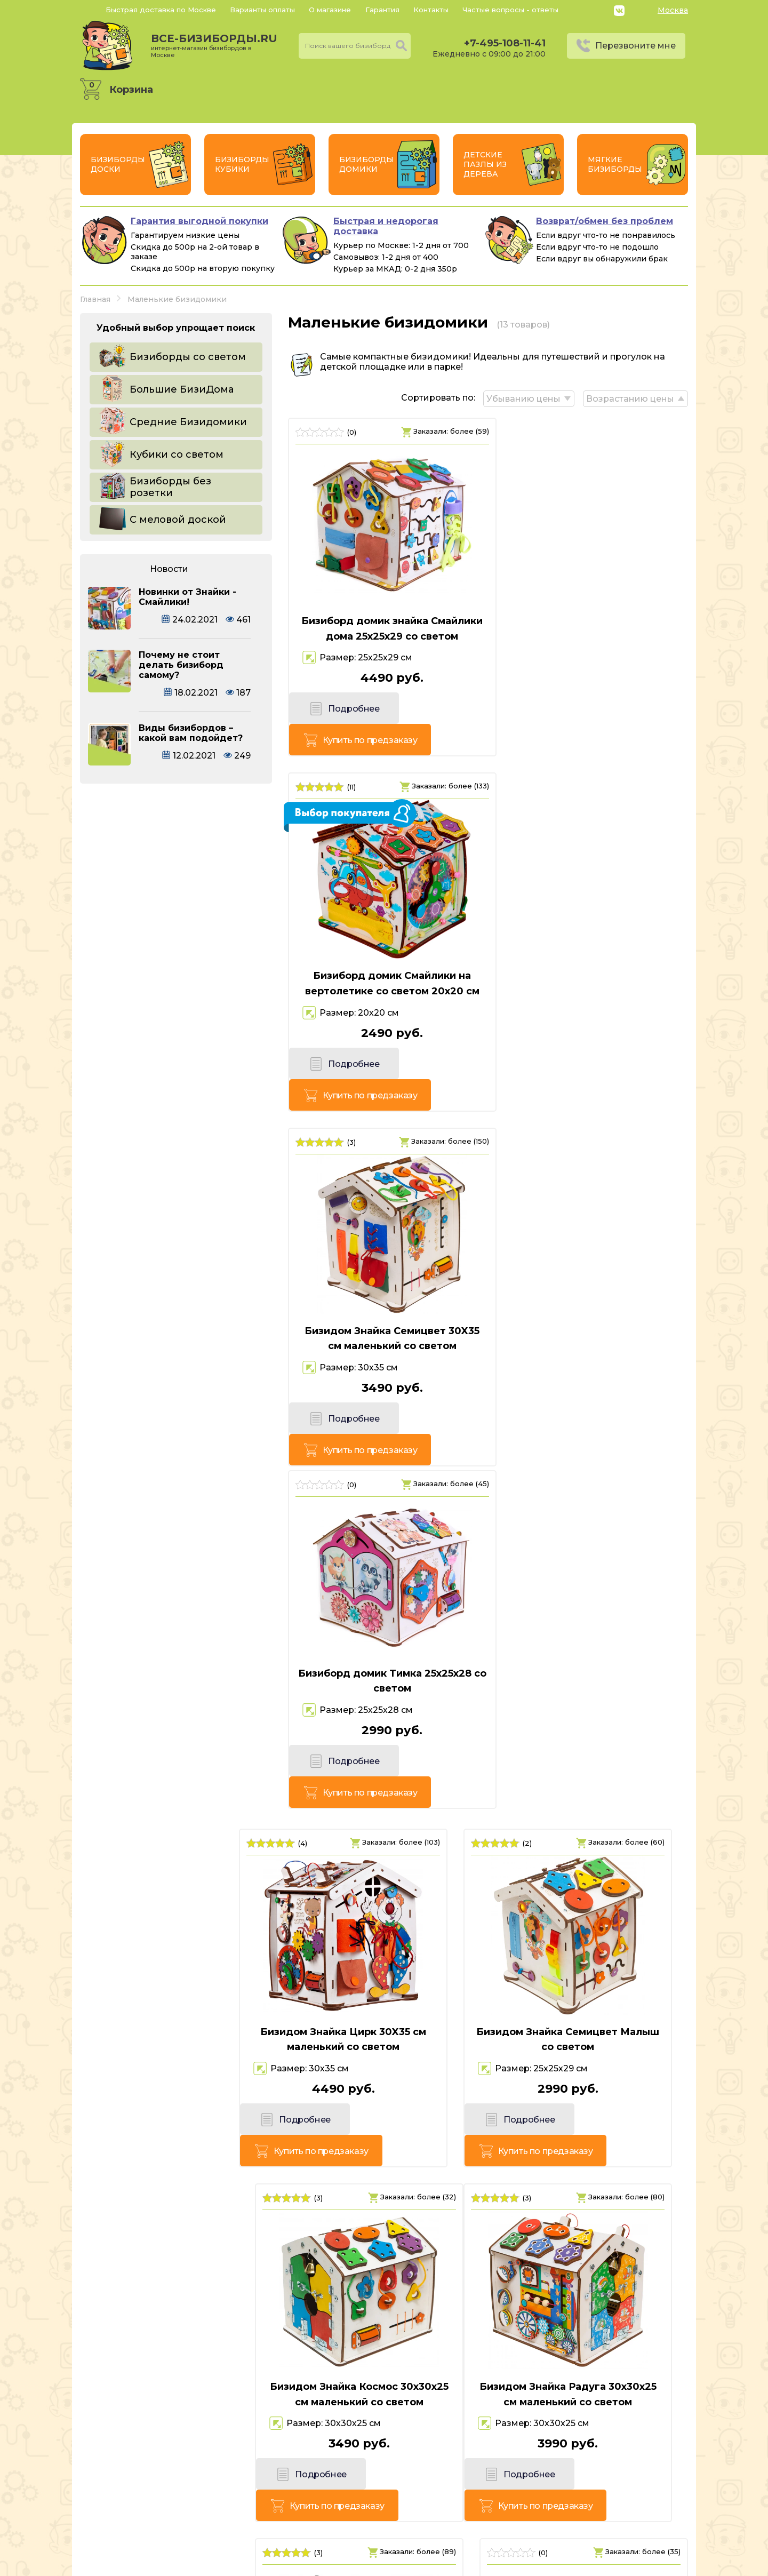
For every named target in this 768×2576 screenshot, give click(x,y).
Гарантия (382, 9)
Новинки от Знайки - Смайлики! (187, 597)
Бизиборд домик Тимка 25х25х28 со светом (592, 972)
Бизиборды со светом (188, 357)
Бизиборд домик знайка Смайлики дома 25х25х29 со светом (384, 634)
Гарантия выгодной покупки (199, 221)
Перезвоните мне (635, 46)
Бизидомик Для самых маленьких (592, 1994)
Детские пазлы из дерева (485, 164)
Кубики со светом (176, 454)
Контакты (431, 9)
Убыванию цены (521, 397)
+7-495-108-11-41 (505, 43)
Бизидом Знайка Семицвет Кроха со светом (384, 1648)
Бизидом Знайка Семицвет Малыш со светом (384, 1303)
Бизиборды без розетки (170, 487)
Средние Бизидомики (188, 422)
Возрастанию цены (630, 397)
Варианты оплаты (262, 9)
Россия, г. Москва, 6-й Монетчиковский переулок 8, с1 (203, 2525)
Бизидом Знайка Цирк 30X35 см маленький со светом (176, 1303)
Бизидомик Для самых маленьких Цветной (592, 1648)
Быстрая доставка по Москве (161, 9)
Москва (673, 10)
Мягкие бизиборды (615, 164)
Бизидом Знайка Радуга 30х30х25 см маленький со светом (176, 1656)
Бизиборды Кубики (242, 164)
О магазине (330, 9)
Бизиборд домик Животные (384, 1986)
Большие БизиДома (182, 389)
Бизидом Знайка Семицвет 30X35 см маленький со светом (384, 972)
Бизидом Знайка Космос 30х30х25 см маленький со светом (592, 1310)
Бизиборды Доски (118, 164)
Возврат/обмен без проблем (604, 221)
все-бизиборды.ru (214, 45)
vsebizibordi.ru (315, 2565)
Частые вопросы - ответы (510, 9)
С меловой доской (178, 519)
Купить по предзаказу (430, 726)
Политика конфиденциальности (614, 2508)
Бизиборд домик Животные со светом (176, 1994)
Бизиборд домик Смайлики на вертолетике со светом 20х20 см (592, 634)
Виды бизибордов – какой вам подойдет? (191, 733)
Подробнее (335, 726)
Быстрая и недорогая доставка (385, 226)
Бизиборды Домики (366, 164)
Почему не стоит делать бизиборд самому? (181, 665)
